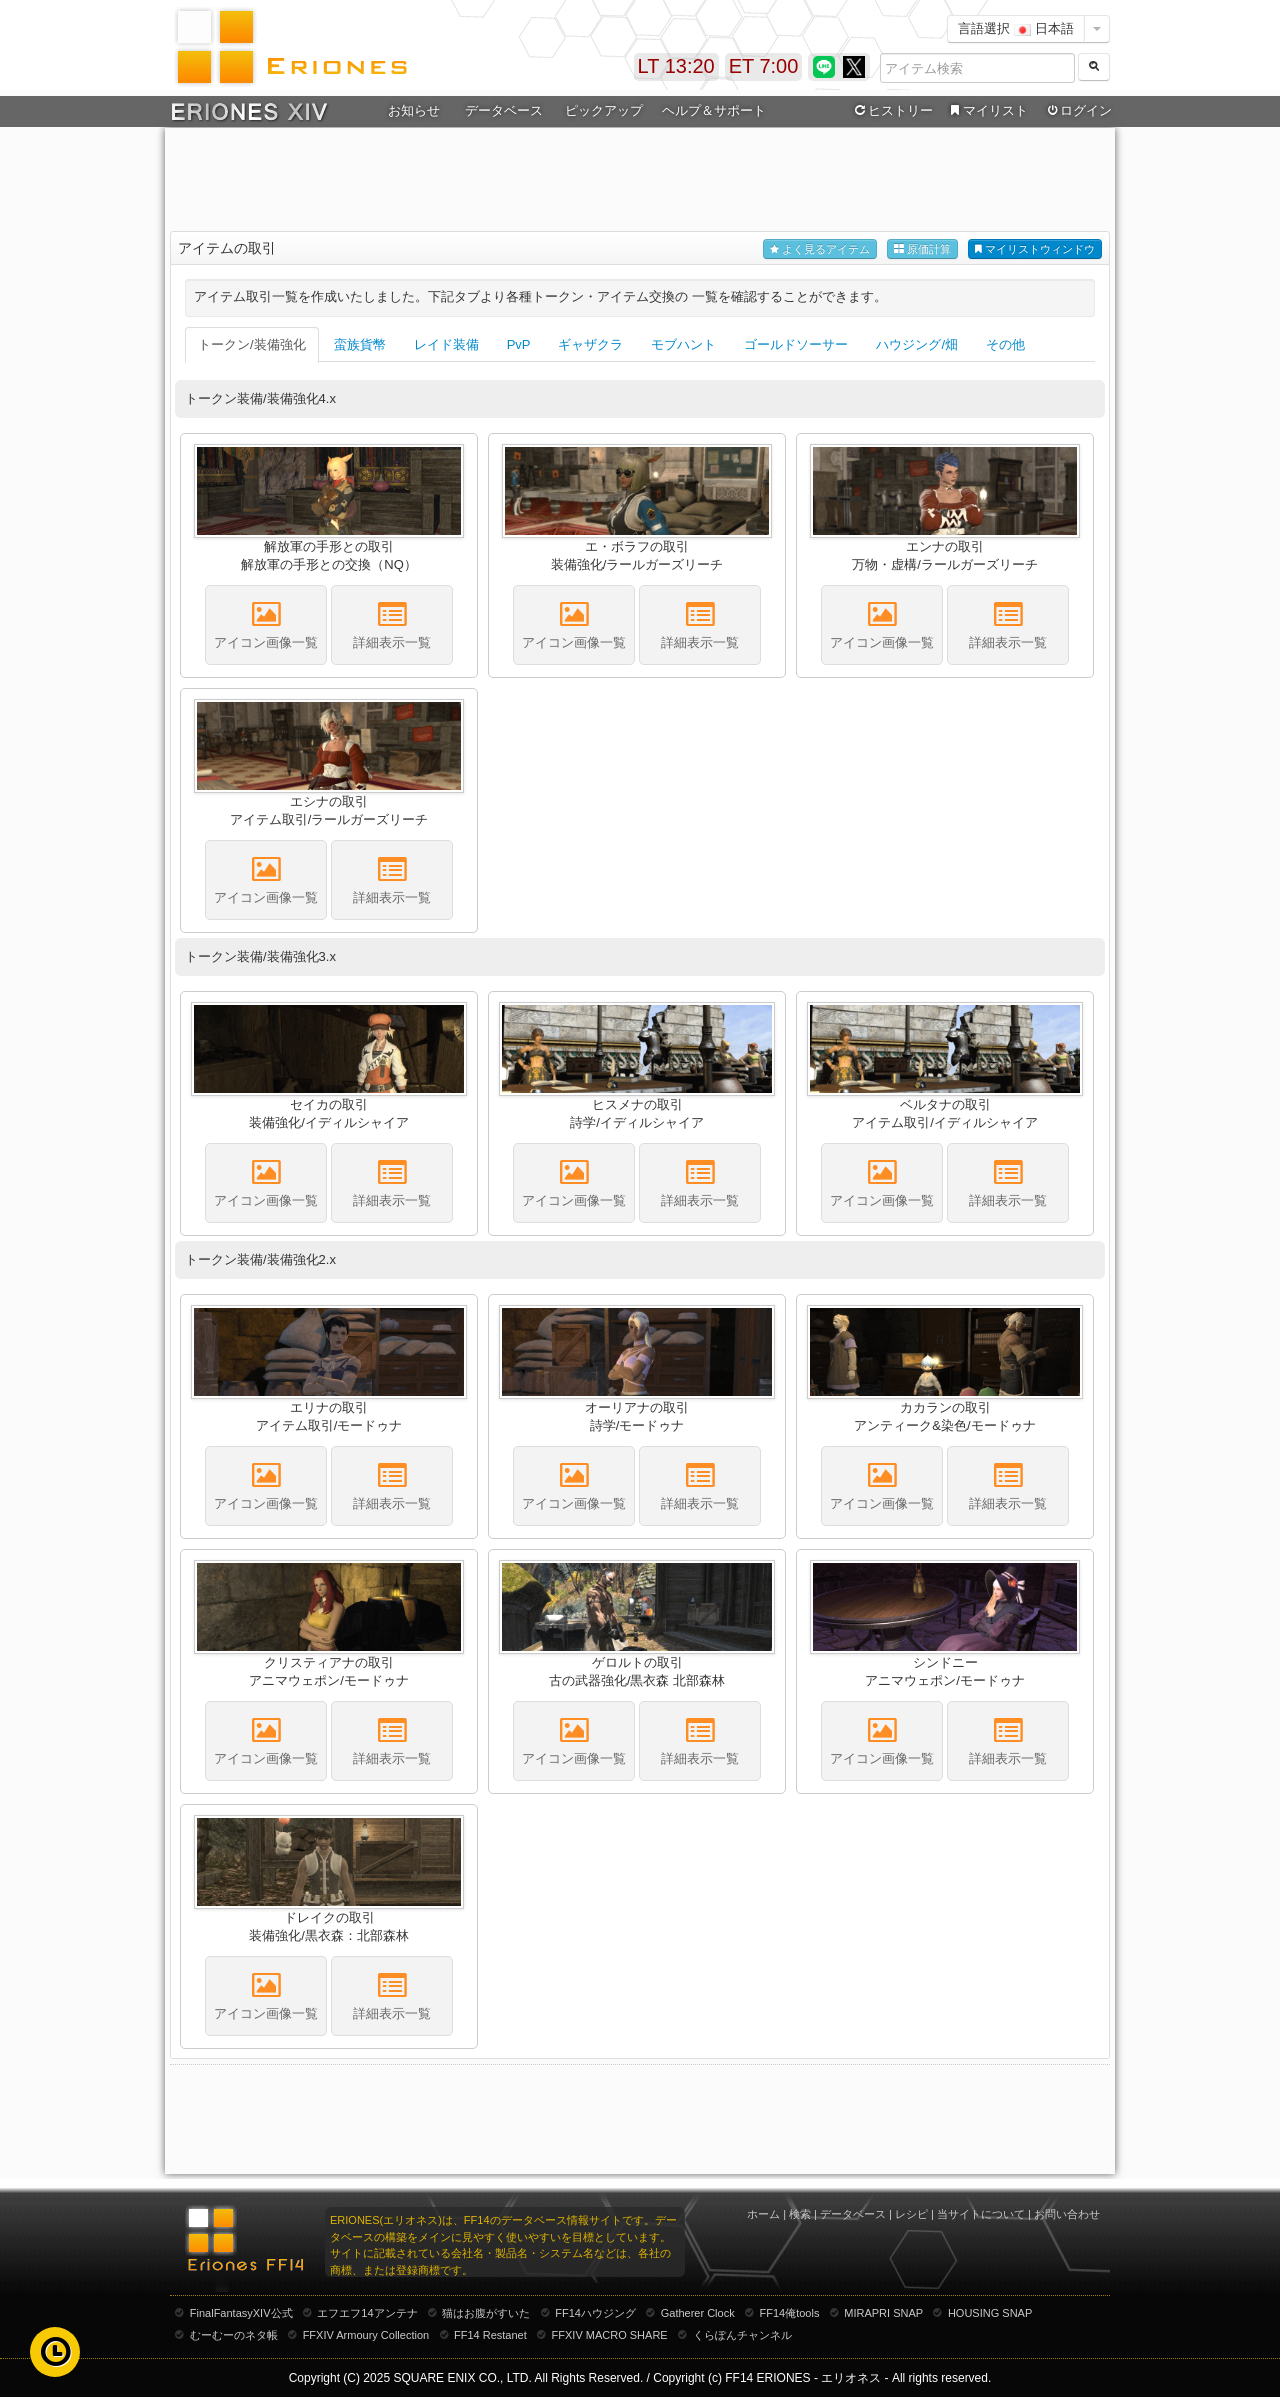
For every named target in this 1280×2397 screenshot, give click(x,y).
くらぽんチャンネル (742, 2335)
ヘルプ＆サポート (714, 110)
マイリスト (986, 111)
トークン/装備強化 (252, 344)
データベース (504, 110)
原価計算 (922, 249)
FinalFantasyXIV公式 (241, 2313)
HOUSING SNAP (990, 2313)
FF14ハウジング (595, 2313)
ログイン (1078, 111)
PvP (519, 344)
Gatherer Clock (698, 2313)
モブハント (683, 344)
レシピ (911, 2214)
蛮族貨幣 (360, 344)
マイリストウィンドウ (1035, 249)
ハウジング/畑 (917, 344)
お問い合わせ (1067, 2214)
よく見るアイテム (820, 249)
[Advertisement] (640, 181)
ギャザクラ (590, 344)
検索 (800, 2214)
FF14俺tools (790, 2313)
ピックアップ (604, 110)
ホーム (763, 2214)
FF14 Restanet (490, 2335)
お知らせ (414, 110)
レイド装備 (446, 344)
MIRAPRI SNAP (883, 2313)
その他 (1005, 344)
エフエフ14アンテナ (367, 2313)
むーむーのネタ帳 (234, 2335)
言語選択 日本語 (1016, 28)
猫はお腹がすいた (486, 2313)
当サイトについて (981, 2214)
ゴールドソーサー (796, 344)
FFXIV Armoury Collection (366, 2335)
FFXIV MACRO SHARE (610, 2335)
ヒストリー (891, 111)
